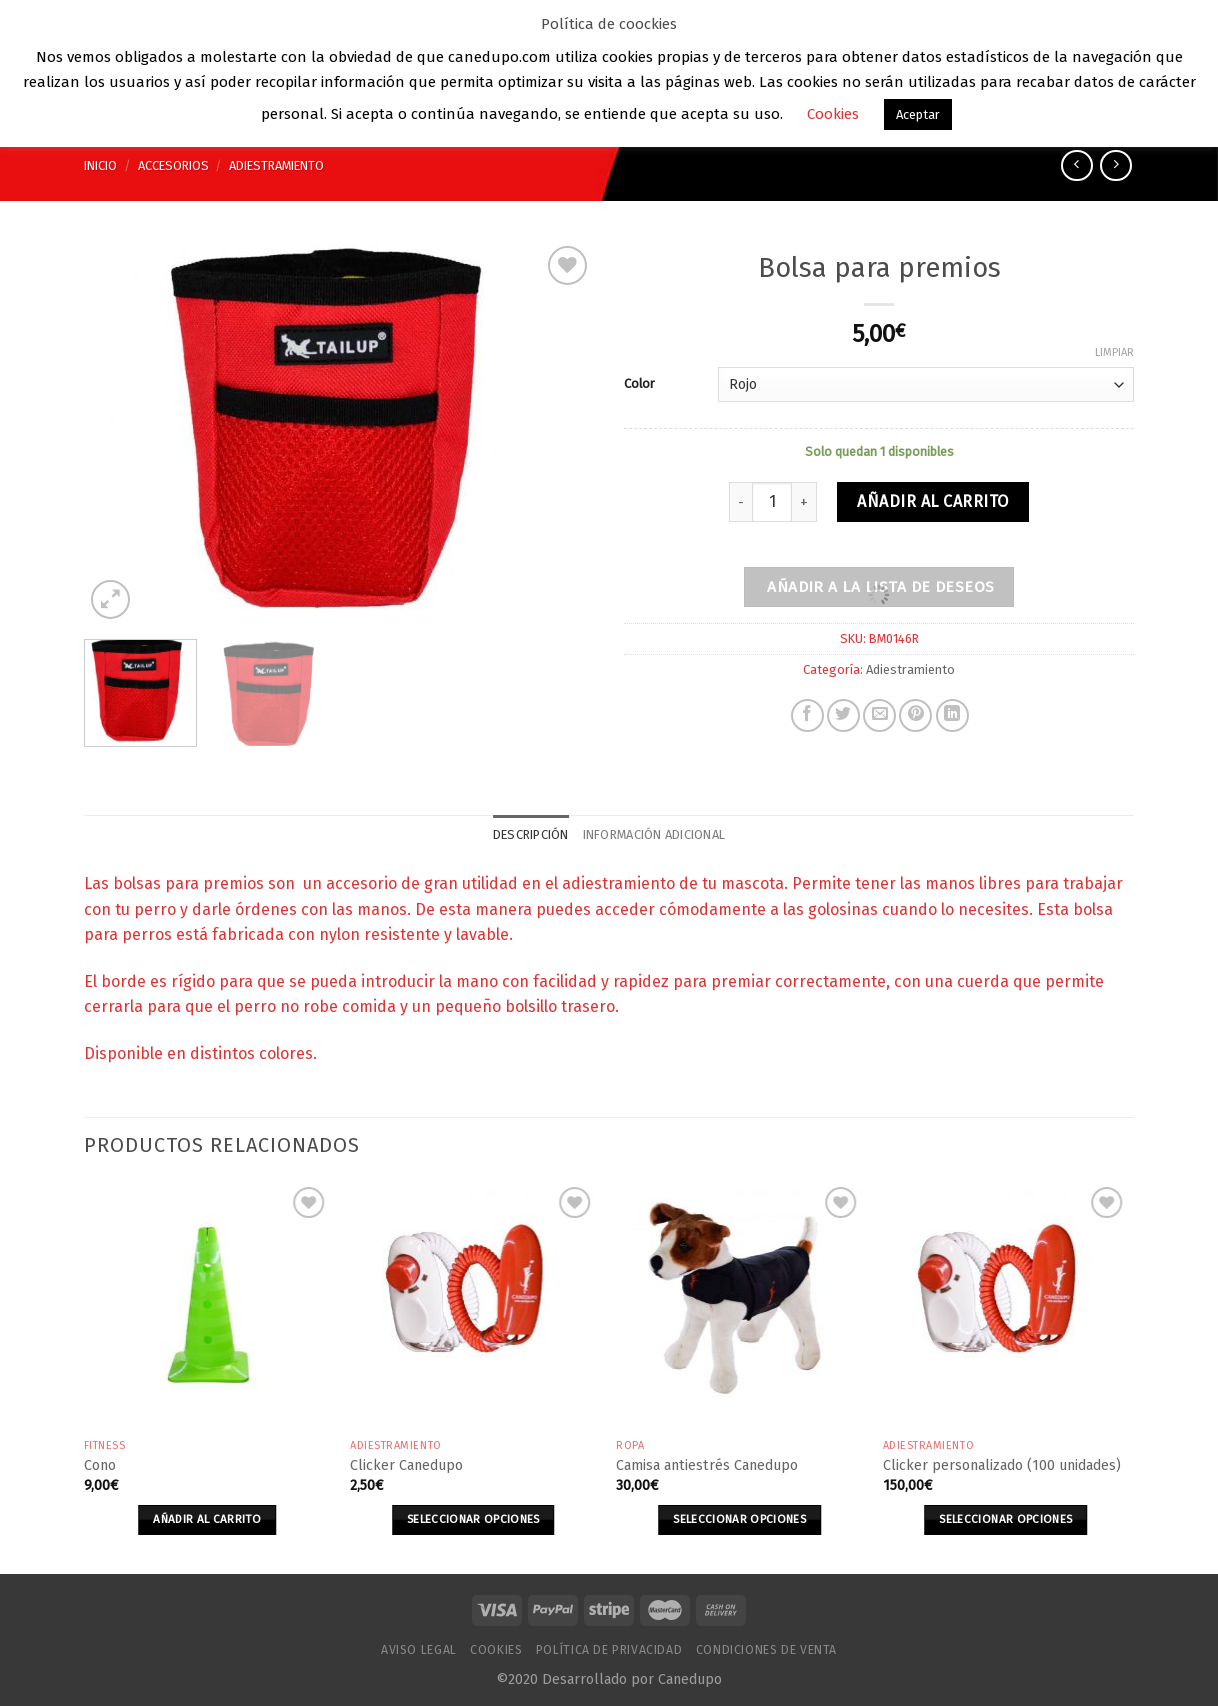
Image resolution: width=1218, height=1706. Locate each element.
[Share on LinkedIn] (952, 715)
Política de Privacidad (609, 1650)
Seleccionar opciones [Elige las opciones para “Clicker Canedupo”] (473, 1519)
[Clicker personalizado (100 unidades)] (1006, 1305)
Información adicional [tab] (654, 834)
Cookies (496, 1650)
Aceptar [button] (918, 114)
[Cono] (207, 1305)
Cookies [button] (833, 114)
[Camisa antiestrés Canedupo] (739, 1305)
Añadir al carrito (932, 501)
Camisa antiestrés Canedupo (707, 1465)
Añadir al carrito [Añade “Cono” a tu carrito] (207, 1519)
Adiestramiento (276, 165)
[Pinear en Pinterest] (915, 715)
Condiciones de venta (766, 1650)
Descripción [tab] (531, 834)
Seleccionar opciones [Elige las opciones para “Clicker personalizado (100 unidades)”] (1005, 1519)
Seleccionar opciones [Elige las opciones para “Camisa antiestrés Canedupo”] (739, 1519)
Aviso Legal (419, 1650)
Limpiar (1114, 352)
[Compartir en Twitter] (843, 715)
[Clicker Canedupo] (473, 1305)
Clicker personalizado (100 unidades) (1002, 1465)
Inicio (100, 165)
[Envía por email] (879, 715)
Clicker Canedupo (406, 1465)
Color (639, 383)
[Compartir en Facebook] (807, 715)
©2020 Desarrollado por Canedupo (609, 1679)
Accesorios (173, 165)
